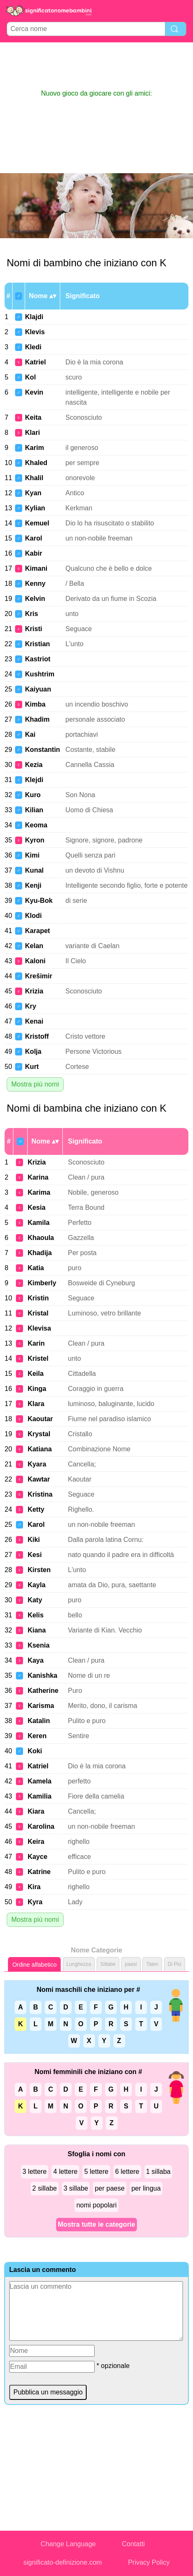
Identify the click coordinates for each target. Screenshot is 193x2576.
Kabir (33, 553)
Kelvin (35, 598)
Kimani (36, 568)
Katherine (43, 1690)
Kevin (34, 392)
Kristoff (37, 1036)
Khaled (36, 462)
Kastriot (37, 659)
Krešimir (38, 976)
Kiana (37, 1630)
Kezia (34, 764)
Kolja (33, 1051)
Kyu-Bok (39, 900)
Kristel (38, 1358)
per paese (109, 2188)
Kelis (36, 1615)
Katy (35, 1600)
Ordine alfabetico (34, 1964)
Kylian (35, 508)
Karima (39, 1192)
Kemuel (37, 523)
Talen (152, 1964)
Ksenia (38, 1645)
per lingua (146, 2188)
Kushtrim (39, 674)
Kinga (37, 1388)
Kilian (34, 810)
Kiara (36, 1811)
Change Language (68, 2543)
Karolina (41, 1826)
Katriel (35, 362)
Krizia (34, 991)
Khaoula (41, 1237)
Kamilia (39, 1796)
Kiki (34, 1539)
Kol (30, 377)
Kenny (35, 583)
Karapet (37, 930)
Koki (35, 1751)
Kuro (33, 794)
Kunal (34, 870)
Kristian (37, 643)
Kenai (34, 1021)
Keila (36, 1373)
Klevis (35, 331)
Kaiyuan (38, 689)
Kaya (36, 1660)
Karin (36, 1343)
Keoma (36, 825)
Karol (33, 538)
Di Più (174, 1964)
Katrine (39, 1871)
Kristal (38, 1313)
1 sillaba (158, 2171)
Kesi (35, 1554)
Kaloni (35, 960)
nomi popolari (96, 2205)
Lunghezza (79, 1964)
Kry (30, 1006)
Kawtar (39, 1479)
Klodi (33, 915)
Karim (34, 447)
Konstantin (42, 749)
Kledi (33, 347)
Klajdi (34, 316)
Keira (36, 1841)
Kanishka (42, 1675)
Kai (30, 734)
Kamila (38, 1222)
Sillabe (108, 1964)
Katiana (40, 1449)
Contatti (133, 2543)
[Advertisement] (96, 65)
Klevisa (39, 1328)
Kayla (37, 1584)
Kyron (34, 840)
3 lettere (35, 2171)
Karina (38, 1177)
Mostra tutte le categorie (96, 2224)
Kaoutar (40, 1418)
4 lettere (65, 2171)
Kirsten (39, 1569)
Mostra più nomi (35, 1084)
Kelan (34, 945)
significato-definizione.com (62, 2562)
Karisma (41, 1705)
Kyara (37, 1464)
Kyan (33, 492)
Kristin (38, 1298)
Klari (32, 432)
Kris (31, 613)
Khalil (34, 477)
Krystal (39, 1433)
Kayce (37, 1856)
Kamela (39, 1781)
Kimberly (42, 1283)
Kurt (32, 1066)
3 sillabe (76, 2188)
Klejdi (34, 779)
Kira (34, 1886)
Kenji (33, 885)
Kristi (33, 628)
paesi (131, 1964)
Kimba (35, 704)
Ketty (36, 1509)
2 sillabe (44, 2188)
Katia (36, 1267)
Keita (33, 417)
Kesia (37, 1207)
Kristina (40, 1494)
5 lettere (96, 2171)
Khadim (37, 719)
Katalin (39, 1720)
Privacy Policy (149, 2562)
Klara (36, 1403)
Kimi (32, 855)
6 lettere (127, 2171)
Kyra (35, 1901)
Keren (37, 1735)
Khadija (40, 1252)
